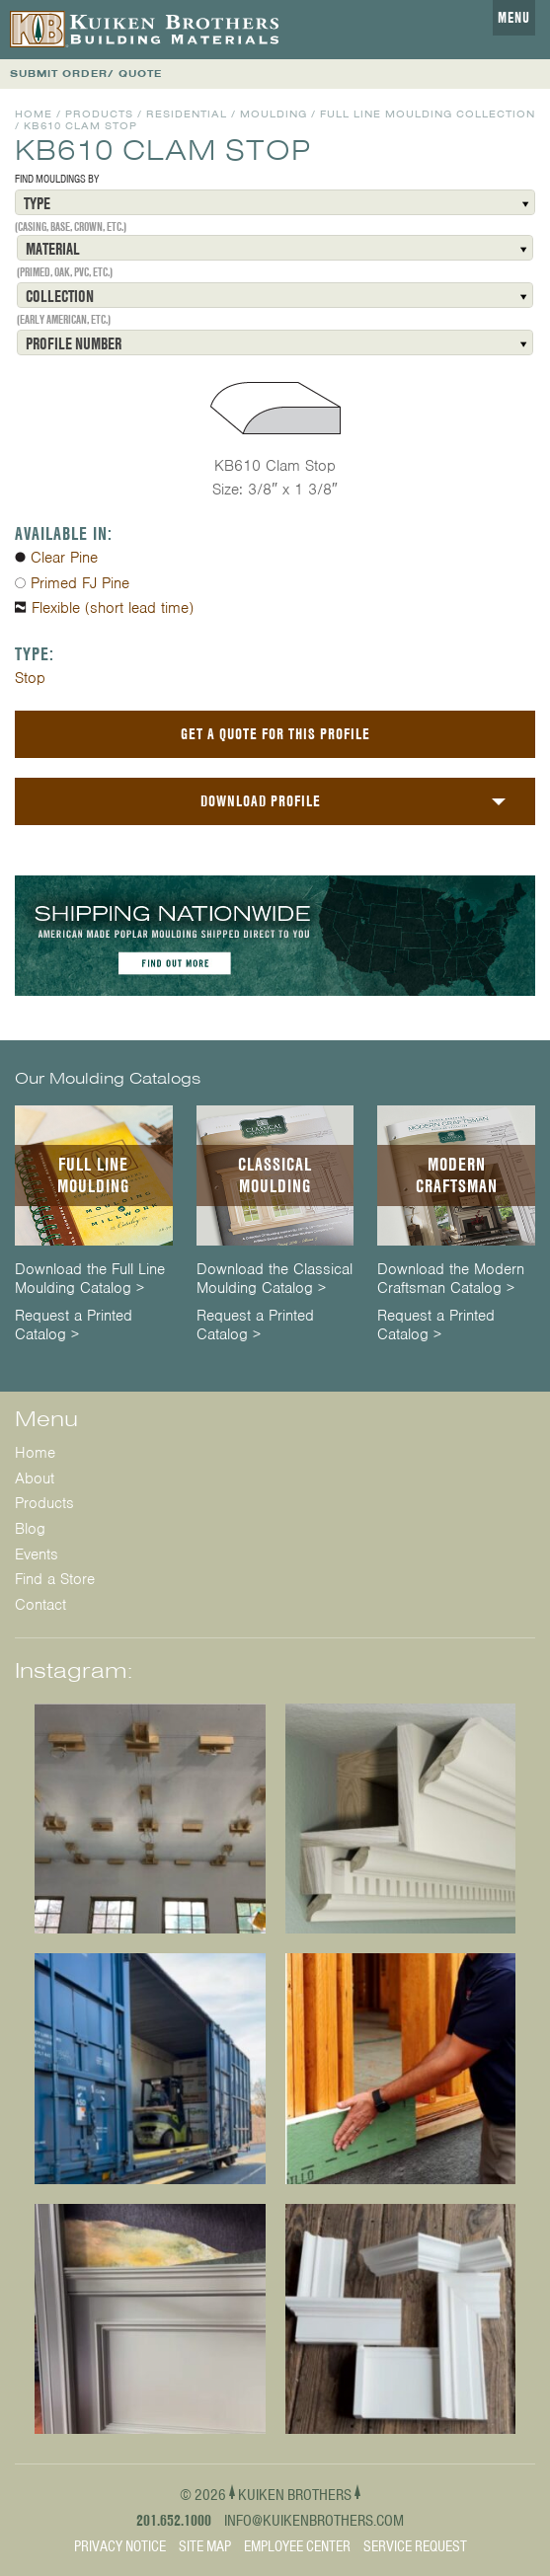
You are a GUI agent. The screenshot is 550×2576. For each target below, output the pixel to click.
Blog (30, 1529)
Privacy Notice (120, 2546)
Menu (514, 18)
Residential (186, 114)
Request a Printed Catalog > (73, 1325)
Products (99, 114)
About (34, 1478)
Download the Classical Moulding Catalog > (274, 1279)
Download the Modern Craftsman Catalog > (450, 1279)
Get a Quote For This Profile (275, 733)
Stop (30, 678)
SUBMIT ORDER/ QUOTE (86, 73)
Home (33, 114)
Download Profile (260, 801)
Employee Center (297, 2546)
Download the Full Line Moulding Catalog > (90, 1279)
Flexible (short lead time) (113, 608)
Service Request (415, 2546)
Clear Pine (64, 558)
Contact (40, 1605)
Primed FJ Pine (80, 583)
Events (36, 1554)
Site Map (205, 2546)
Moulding (273, 114)
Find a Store (55, 1579)
